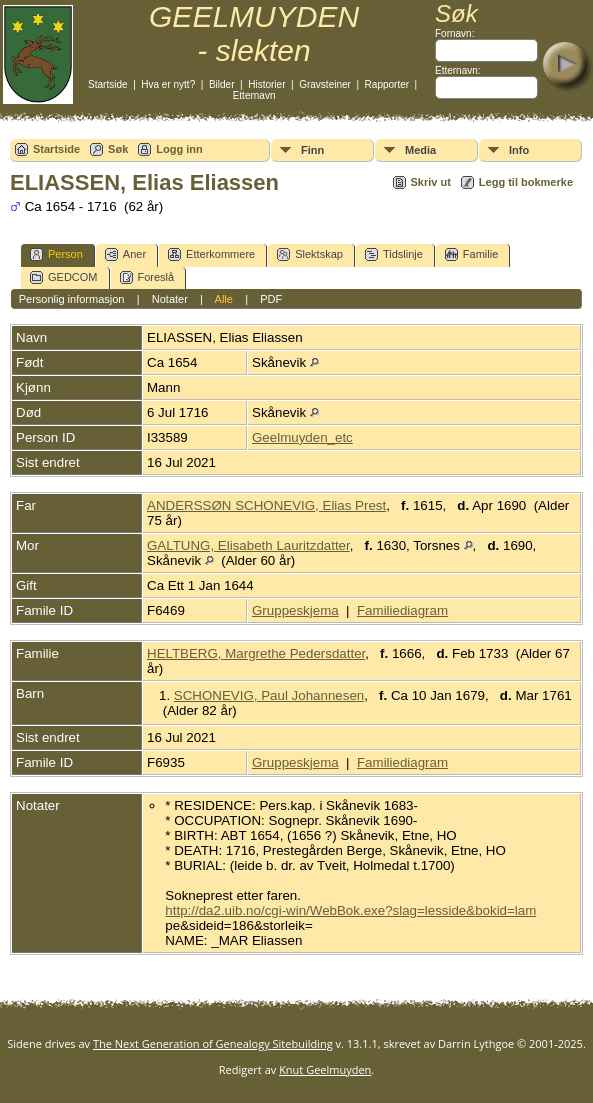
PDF (271, 299)
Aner (125, 254)
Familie (471, 254)
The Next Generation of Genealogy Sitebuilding (213, 1043)
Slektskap (310, 254)
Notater (170, 299)
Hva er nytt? (168, 84)
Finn (312, 150)
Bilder (222, 84)
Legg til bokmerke (526, 182)
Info (519, 150)
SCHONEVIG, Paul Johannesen (269, 695)
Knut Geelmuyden (325, 1069)
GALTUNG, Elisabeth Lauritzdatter (248, 545)
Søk (118, 149)
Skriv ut (431, 182)
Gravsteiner (325, 84)
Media (420, 150)
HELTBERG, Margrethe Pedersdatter (256, 653)
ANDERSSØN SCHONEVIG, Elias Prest (266, 505)
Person (56, 254)
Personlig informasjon (72, 299)
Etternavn (254, 95)
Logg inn (179, 149)
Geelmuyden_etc (302, 437)
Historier (266, 84)
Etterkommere (211, 254)
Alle (224, 299)
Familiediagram (402, 610)
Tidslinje (394, 254)
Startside (107, 84)
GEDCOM (64, 277)
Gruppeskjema (295, 610)
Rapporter (387, 84)
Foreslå (147, 277)
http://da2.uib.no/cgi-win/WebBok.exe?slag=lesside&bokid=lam (350, 910)
